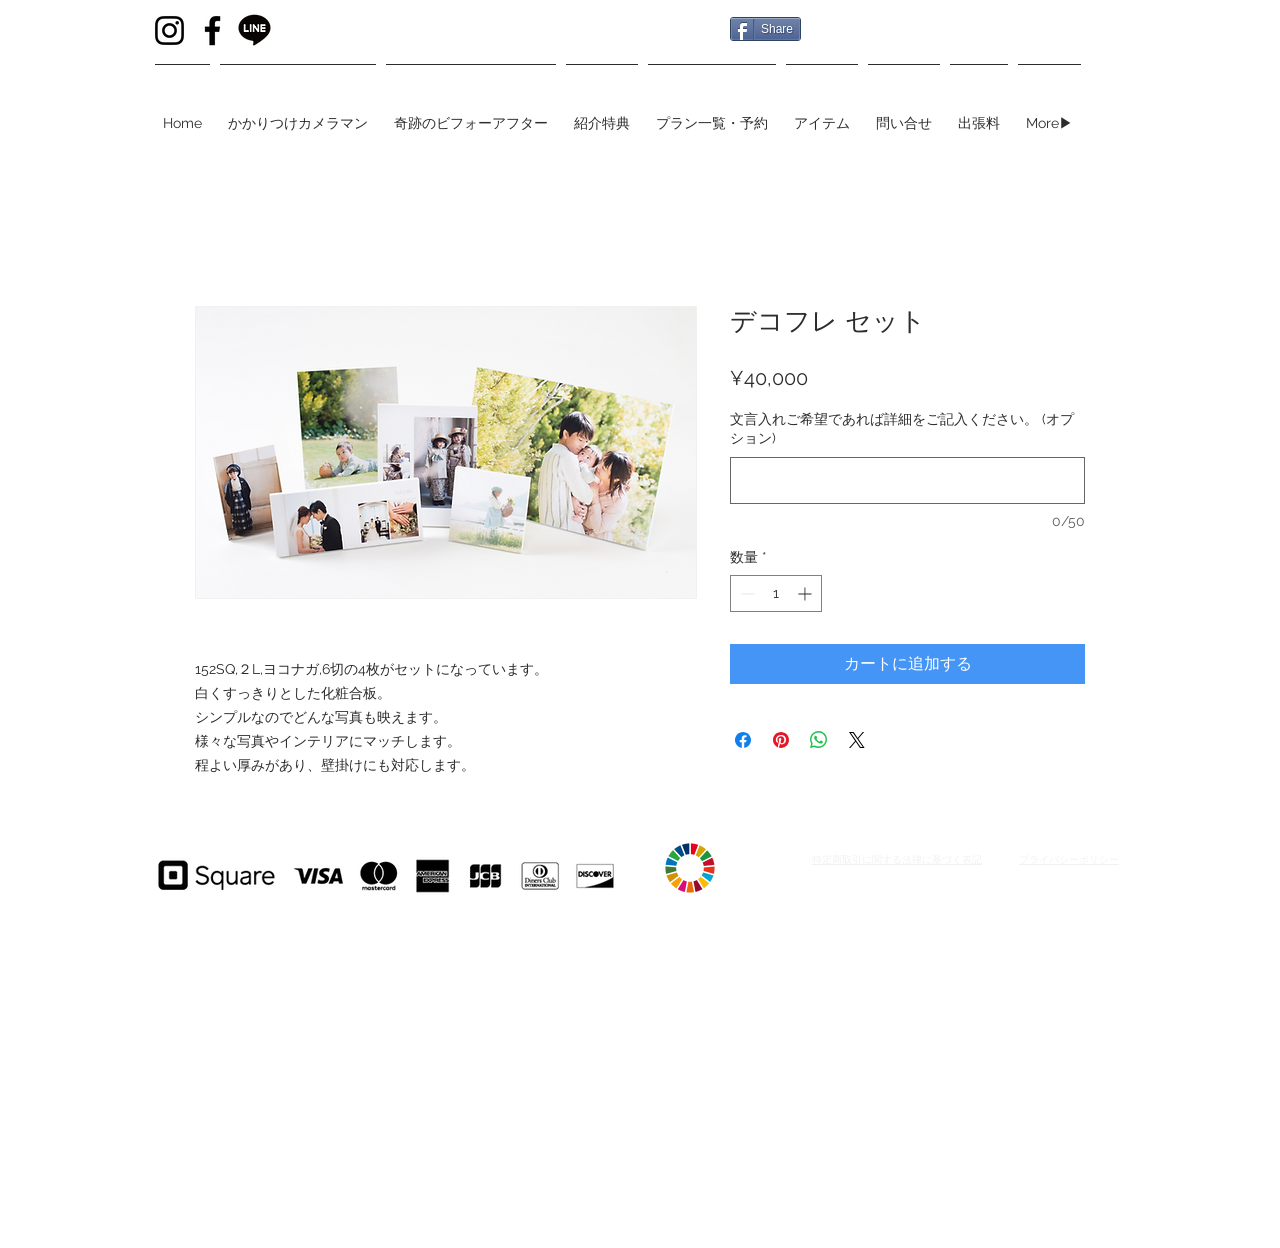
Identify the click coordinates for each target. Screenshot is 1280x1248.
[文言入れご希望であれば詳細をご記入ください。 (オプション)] (907, 480)
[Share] (765, 29)
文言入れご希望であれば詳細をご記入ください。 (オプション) (902, 429)
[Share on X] (857, 740)
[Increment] (806, 593)
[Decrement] (745, 593)
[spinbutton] (776, 593)
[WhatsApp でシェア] (819, 740)
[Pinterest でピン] (781, 740)
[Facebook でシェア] (743, 740)
